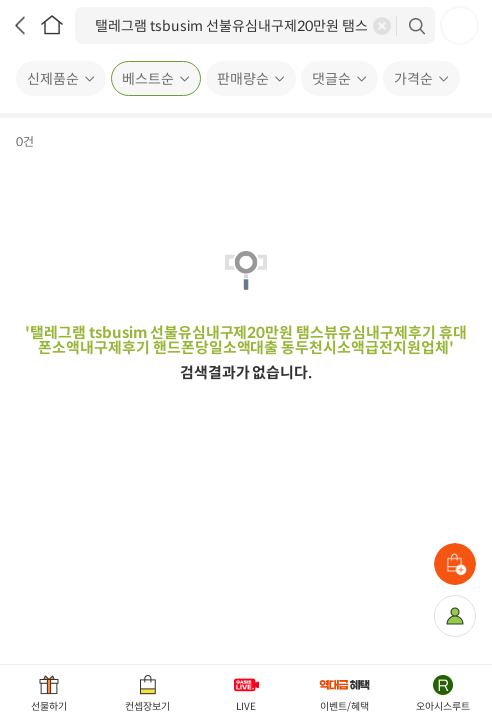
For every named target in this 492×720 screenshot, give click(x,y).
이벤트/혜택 (344, 706)
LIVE (246, 706)
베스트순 (148, 79)
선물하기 (49, 706)
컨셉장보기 (147, 706)
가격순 (413, 79)
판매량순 (243, 79)
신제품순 (53, 79)
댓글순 (331, 79)
